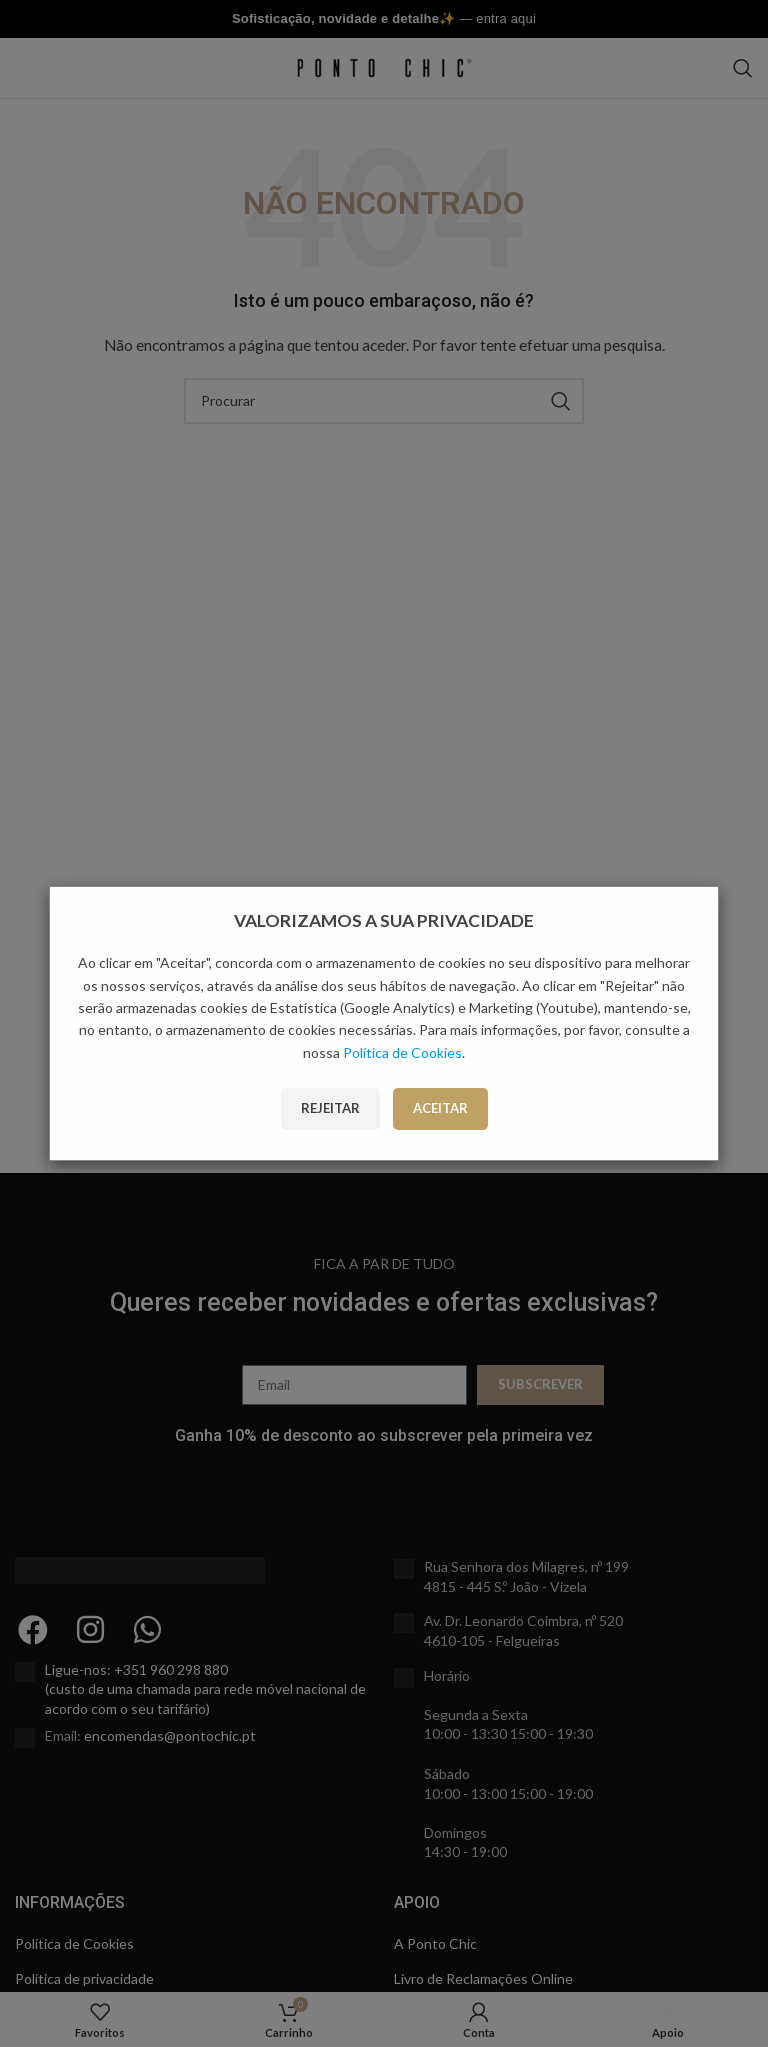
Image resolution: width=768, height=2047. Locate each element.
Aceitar (440, 1108)
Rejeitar (330, 1108)
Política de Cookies (402, 1052)
